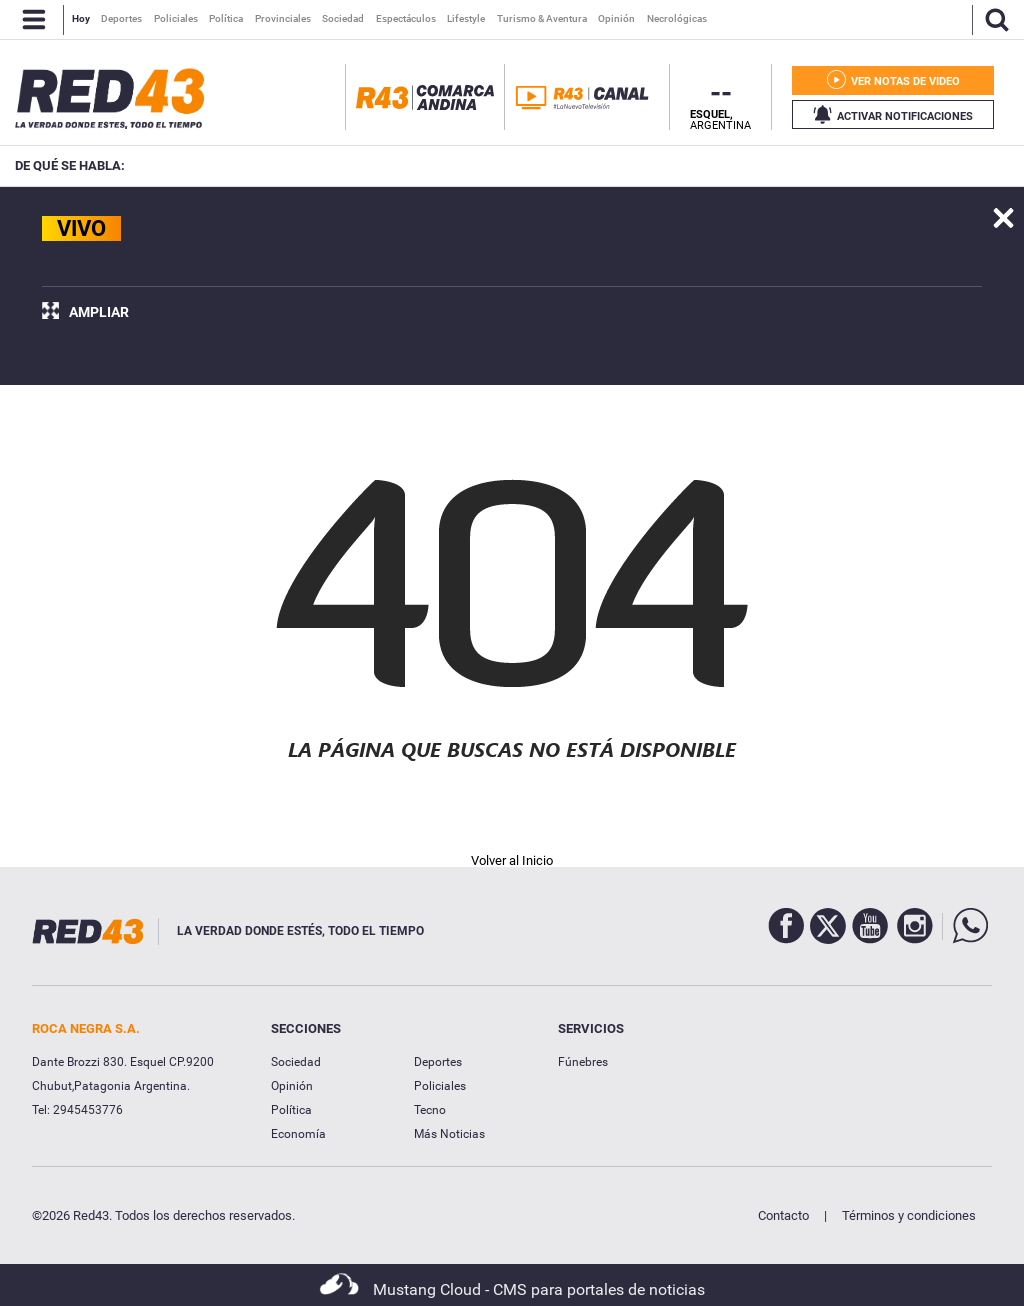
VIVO (81, 228)
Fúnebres (583, 1062)
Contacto (783, 1215)
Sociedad (296, 1062)
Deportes (438, 1062)
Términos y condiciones (909, 1215)
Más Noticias (449, 1134)
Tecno (430, 1110)
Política (291, 1110)
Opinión (292, 1086)
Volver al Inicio (512, 860)
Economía (298, 1134)
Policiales (440, 1086)
